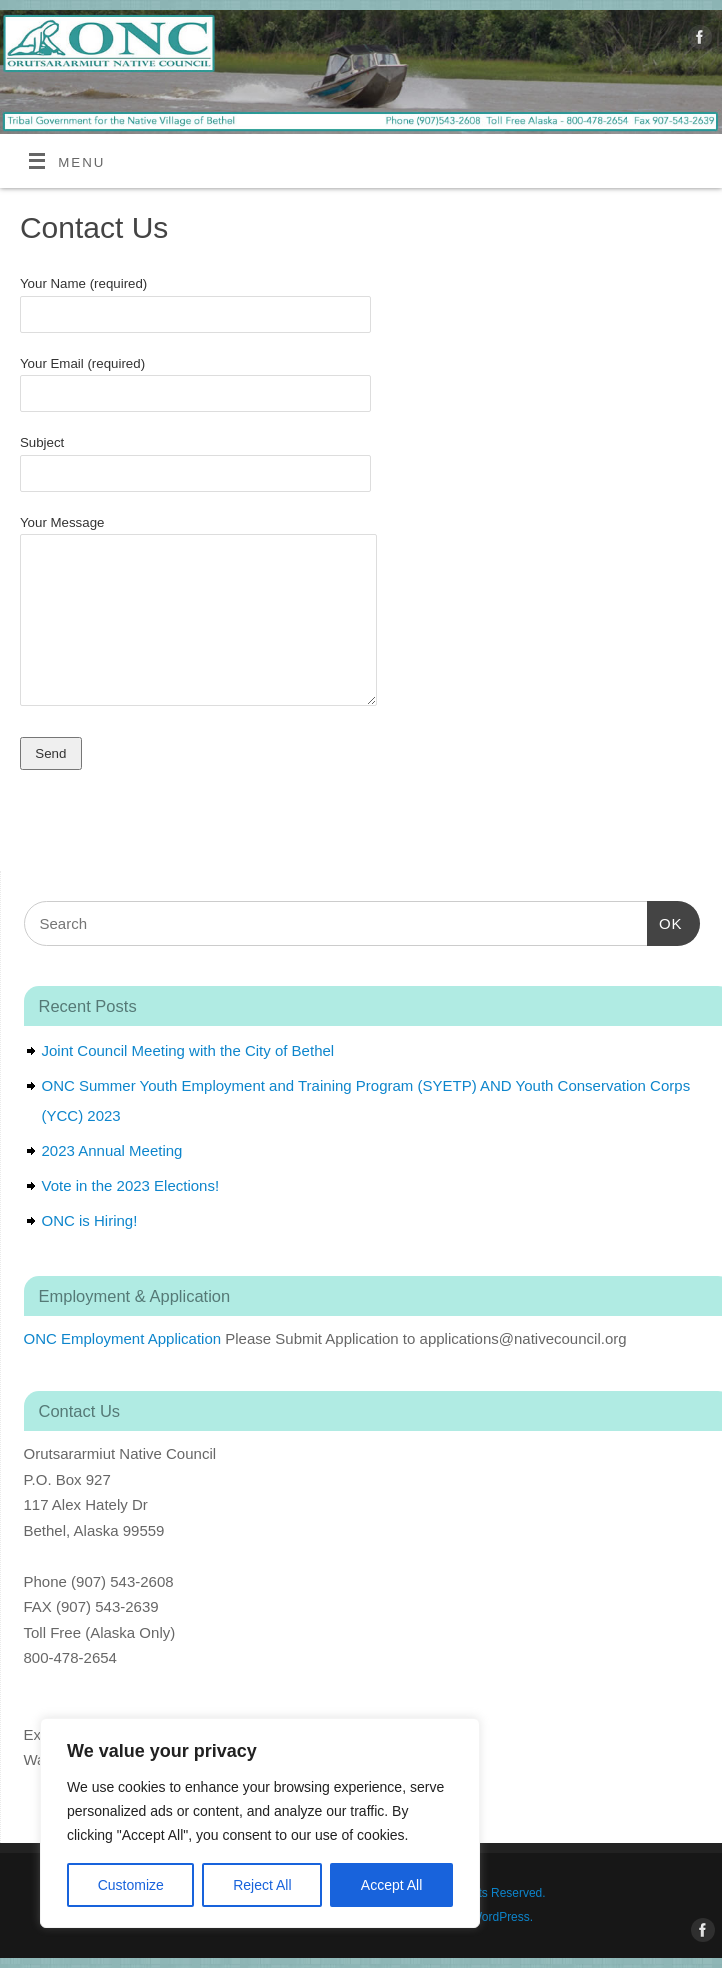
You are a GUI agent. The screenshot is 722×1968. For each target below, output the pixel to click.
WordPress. (502, 1917)
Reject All (262, 1885)
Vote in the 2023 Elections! (131, 1185)
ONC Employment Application (123, 1338)
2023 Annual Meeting (112, 1150)
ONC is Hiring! (90, 1220)
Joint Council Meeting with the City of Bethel (188, 1050)
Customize (131, 1885)
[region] (260, 1823)
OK (665, 921)
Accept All (391, 1885)
